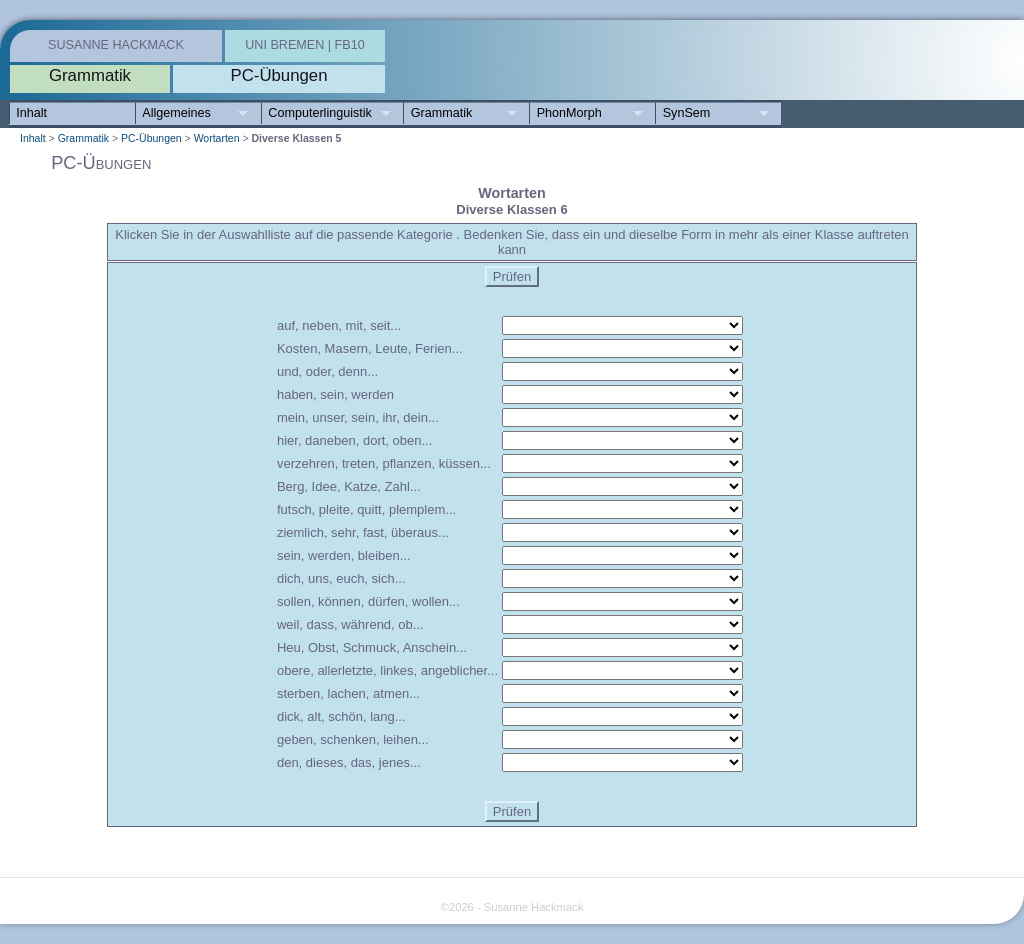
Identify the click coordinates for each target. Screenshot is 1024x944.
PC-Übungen (151, 138)
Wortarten (217, 138)
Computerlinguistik (320, 113)
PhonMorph (569, 113)
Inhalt (31, 113)
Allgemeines (176, 113)
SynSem (687, 113)
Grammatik (442, 113)
